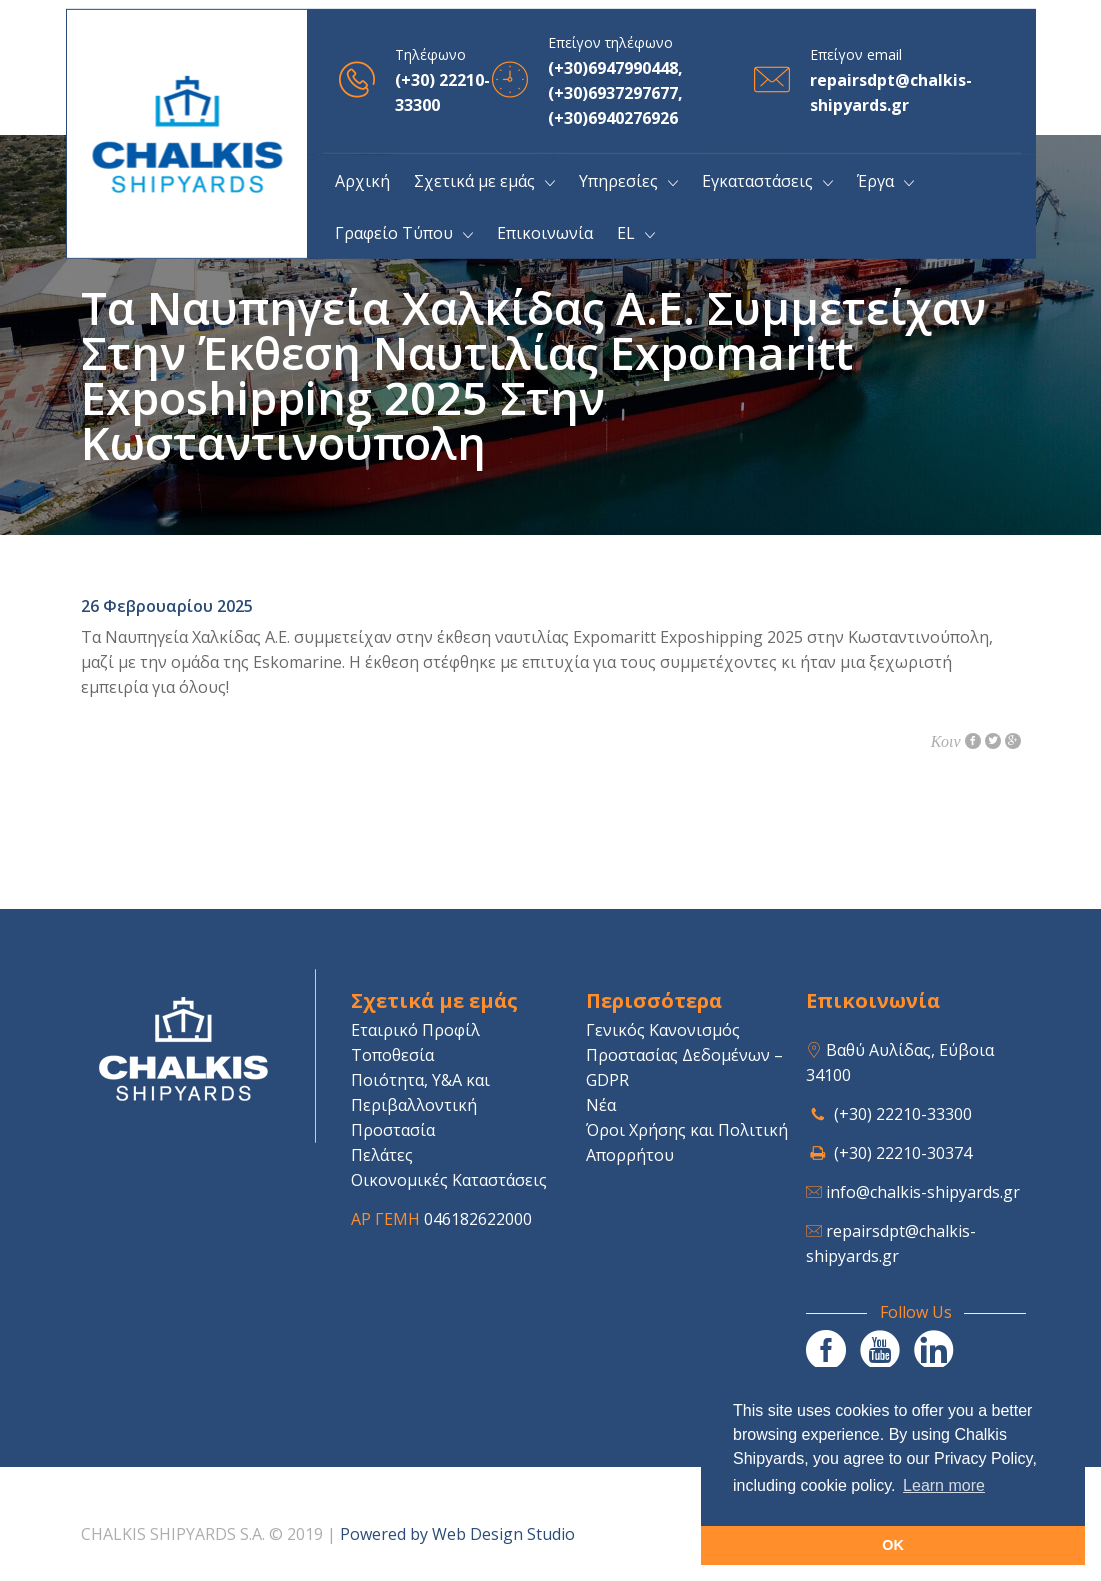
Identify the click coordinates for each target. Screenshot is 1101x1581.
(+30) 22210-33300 (903, 1114)
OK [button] (893, 1545)
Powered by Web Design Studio (457, 1534)
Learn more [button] (944, 1485)
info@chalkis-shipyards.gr (923, 1192)
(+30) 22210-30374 (903, 1153)
